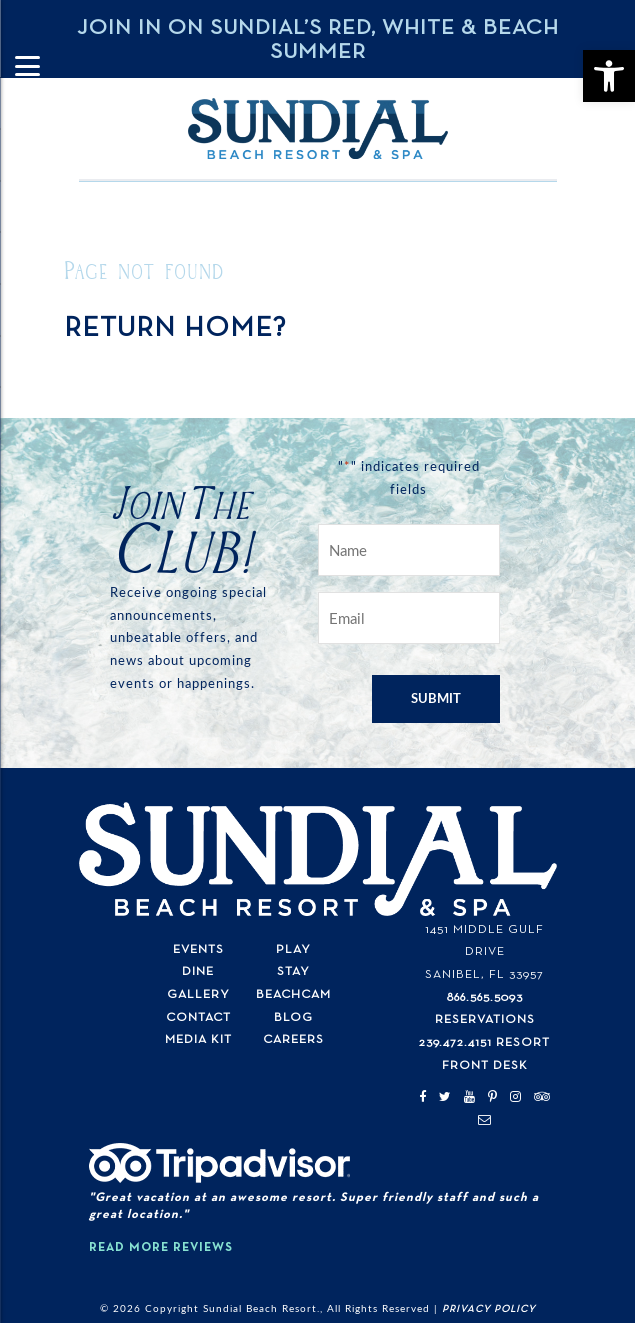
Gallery (198, 994)
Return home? (175, 328)
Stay (293, 971)
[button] (609, 76)
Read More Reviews (161, 1247)
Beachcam (293, 994)
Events (198, 949)
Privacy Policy (489, 1309)
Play (293, 949)
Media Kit (198, 1039)
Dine (198, 971)
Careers (293, 1039)
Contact (198, 1017)
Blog (293, 1017)
